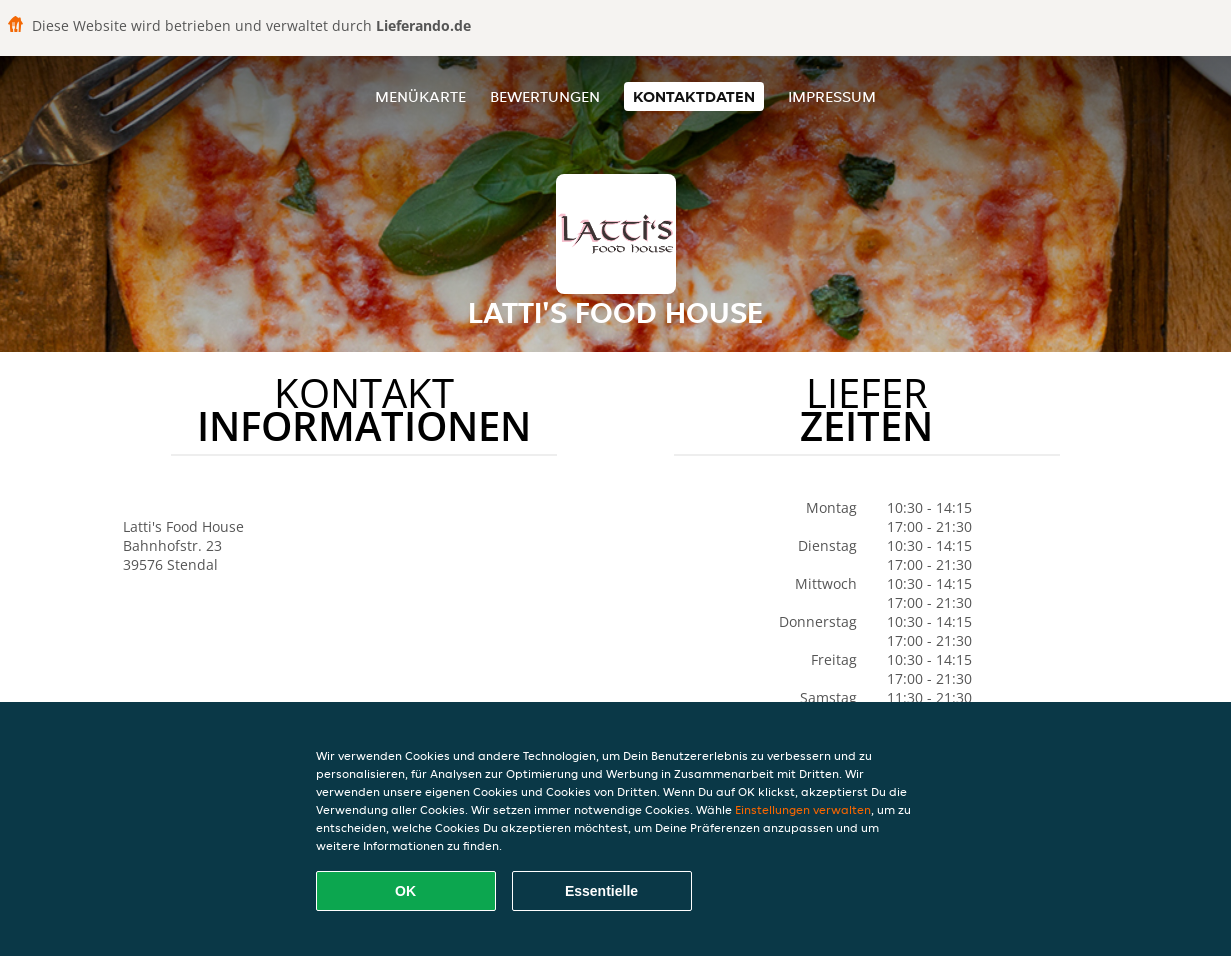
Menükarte (420, 96)
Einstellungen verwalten (803, 809)
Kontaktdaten (694, 96)
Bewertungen (545, 96)
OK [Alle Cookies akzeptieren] (405, 891)
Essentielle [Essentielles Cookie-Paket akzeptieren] (601, 891)
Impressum (832, 96)
